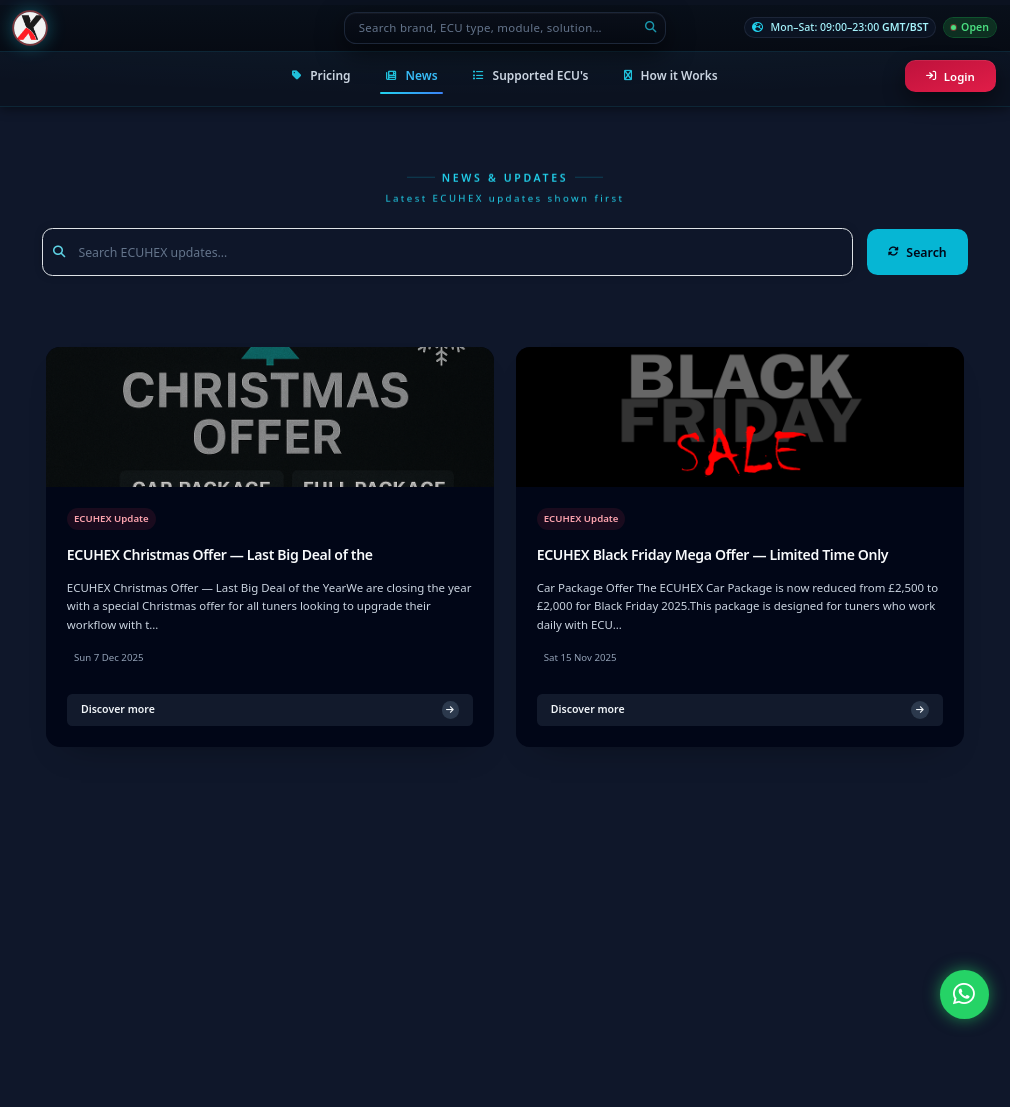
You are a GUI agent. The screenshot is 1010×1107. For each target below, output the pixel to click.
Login (950, 76)
